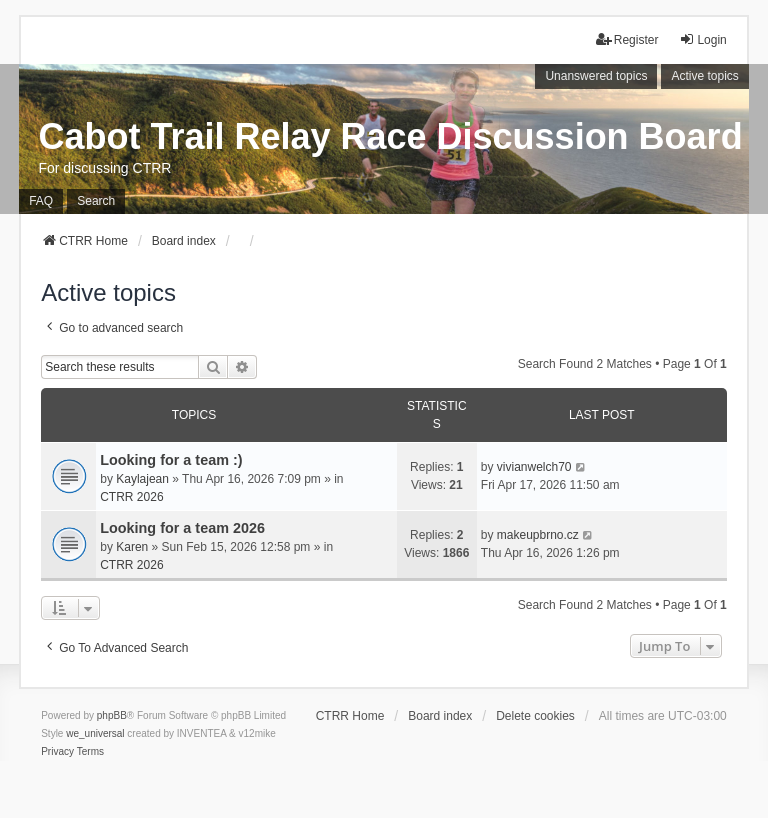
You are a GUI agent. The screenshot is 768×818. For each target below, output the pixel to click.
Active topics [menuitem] (704, 76)
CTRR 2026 (131, 497)
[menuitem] (57, 752)
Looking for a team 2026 (182, 528)
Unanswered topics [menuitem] (596, 76)
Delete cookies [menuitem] (535, 716)
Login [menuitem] (702, 39)
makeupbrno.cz (538, 535)
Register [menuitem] (627, 39)
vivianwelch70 (534, 467)
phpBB (112, 715)
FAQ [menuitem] (41, 201)
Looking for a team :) (171, 460)
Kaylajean (142, 479)
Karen (132, 547)
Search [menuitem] (96, 201)
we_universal (95, 733)
